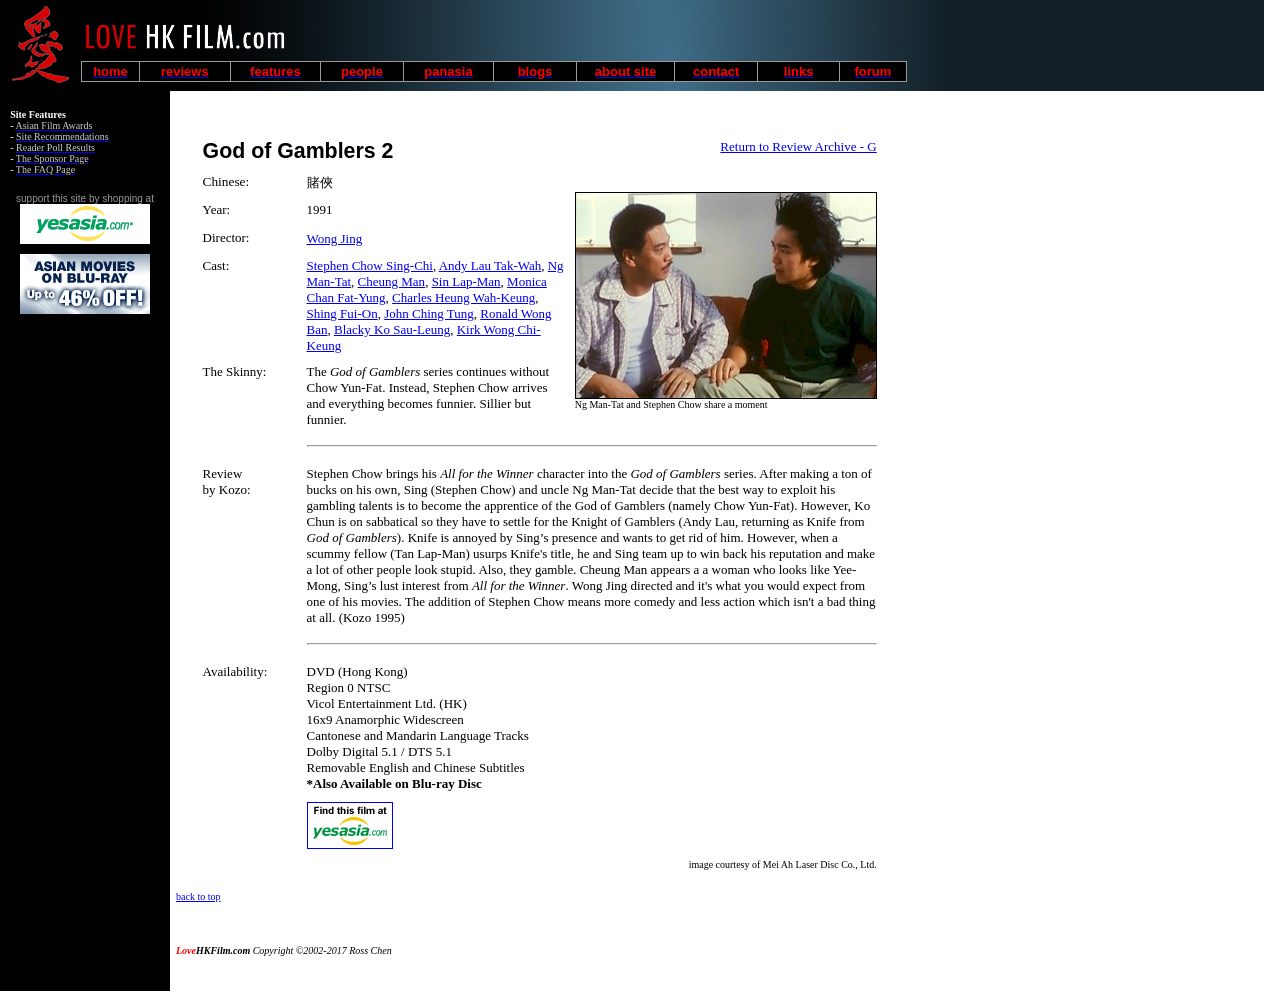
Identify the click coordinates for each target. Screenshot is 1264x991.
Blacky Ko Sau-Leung (392, 329)
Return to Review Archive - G (798, 146)
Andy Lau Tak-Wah (490, 265)
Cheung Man (392, 281)
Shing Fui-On (342, 313)
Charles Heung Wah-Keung (463, 297)
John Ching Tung (429, 313)
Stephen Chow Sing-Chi (370, 265)
